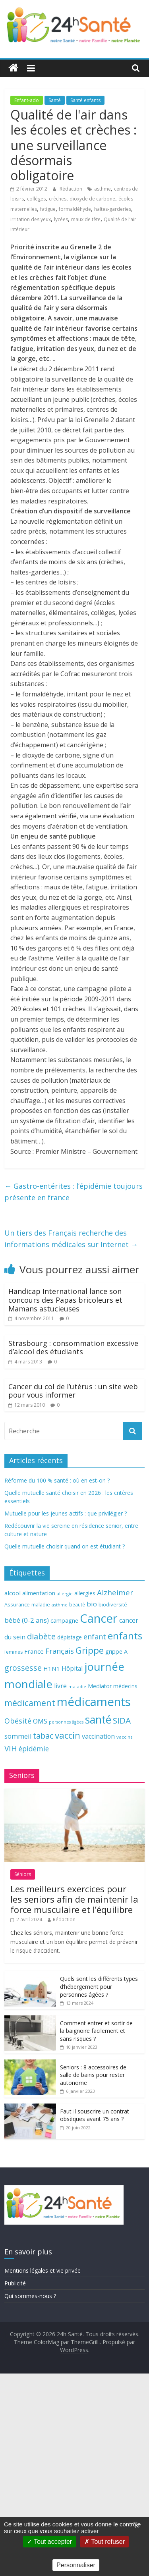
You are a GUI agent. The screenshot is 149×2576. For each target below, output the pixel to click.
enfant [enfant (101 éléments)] (94, 1636)
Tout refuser (104, 2541)
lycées (61, 219)
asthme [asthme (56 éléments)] (60, 1605)
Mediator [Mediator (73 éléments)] (100, 1686)
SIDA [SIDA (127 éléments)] (122, 1720)
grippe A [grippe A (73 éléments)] (116, 1651)
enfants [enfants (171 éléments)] (125, 1635)
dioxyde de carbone (92, 198)
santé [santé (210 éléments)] (98, 1719)
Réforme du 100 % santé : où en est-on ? (57, 1480)
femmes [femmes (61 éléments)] (13, 1652)
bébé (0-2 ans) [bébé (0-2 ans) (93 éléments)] (26, 1620)
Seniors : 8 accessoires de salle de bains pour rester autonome (93, 2074)
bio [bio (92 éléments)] (92, 1603)
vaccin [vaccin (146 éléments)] (67, 1735)
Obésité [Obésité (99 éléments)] (17, 1721)
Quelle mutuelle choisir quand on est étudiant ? (64, 1546)
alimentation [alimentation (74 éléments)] (38, 1593)
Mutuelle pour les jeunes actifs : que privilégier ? (65, 1513)
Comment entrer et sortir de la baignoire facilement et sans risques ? (96, 2030)
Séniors (22, 1874)
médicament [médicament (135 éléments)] (29, 1702)
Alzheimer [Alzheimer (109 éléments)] (115, 1592)
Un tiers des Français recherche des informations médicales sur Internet (71, 1238)
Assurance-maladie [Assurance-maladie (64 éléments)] (27, 1604)
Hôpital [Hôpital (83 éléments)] (72, 1668)
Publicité (15, 2283)
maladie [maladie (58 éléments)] (77, 1686)
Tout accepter (49, 2541)
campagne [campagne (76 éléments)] (64, 1620)
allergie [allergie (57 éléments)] (65, 1594)
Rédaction (71, 188)
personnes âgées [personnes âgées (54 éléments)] (66, 1722)
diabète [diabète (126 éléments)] (41, 1636)
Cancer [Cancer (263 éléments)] (99, 1618)
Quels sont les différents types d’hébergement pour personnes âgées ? (99, 1986)
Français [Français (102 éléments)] (59, 1651)
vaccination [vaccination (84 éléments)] (98, 1736)
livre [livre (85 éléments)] (60, 1685)
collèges (36, 198)
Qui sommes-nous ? (30, 2296)
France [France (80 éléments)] (34, 1651)
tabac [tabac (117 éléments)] (43, 1735)
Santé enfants (85, 100)
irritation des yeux (30, 219)
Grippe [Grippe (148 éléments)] (89, 1650)
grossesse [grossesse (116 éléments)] (23, 1667)
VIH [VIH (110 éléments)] (10, 1748)
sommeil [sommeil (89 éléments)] (17, 1736)
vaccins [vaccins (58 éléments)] (124, 1737)
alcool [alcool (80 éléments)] (12, 1593)
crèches (57, 198)
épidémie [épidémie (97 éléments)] (34, 1748)
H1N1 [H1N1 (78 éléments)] (51, 1668)
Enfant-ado (26, 100)
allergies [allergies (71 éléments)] (84, 1593)
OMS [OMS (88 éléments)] (40, 1721)
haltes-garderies (112, 209)
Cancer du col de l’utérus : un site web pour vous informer (73, 1391)
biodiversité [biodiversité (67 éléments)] (113, 1604)
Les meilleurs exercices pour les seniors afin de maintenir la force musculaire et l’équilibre (74, 1899)
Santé (54, 100)
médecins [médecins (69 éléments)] (125, 1686)
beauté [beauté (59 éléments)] (77, 1604)
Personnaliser (75, 2565)
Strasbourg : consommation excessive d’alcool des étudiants (73, 1347)
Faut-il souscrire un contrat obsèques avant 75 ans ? (94, 2115)
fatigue (48, 209)
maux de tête (86, 219)
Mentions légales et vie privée (42, 2270)
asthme (102, 188)
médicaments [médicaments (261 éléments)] (94, 1702)
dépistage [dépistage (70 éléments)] (69, 1637)
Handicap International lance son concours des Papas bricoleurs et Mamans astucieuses (65, 1299)
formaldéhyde (75, 209)
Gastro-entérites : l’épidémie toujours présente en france (73, 1191)
